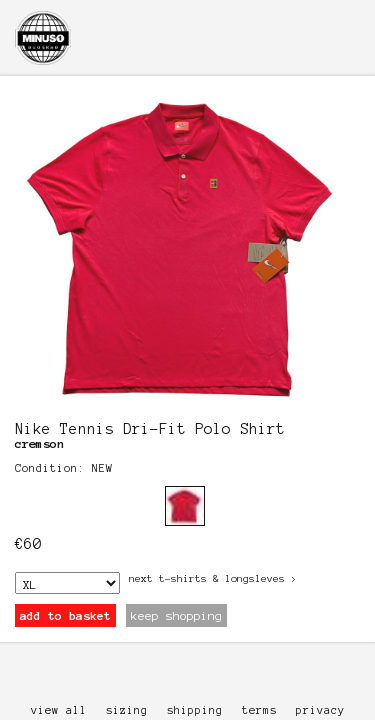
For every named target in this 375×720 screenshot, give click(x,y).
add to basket (65, 615)
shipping (195, 710)
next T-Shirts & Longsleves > (213, 578)
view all (59, 710)
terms (259, 710)
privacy (320, 710)
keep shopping (176, 615)
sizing (127, 710)
